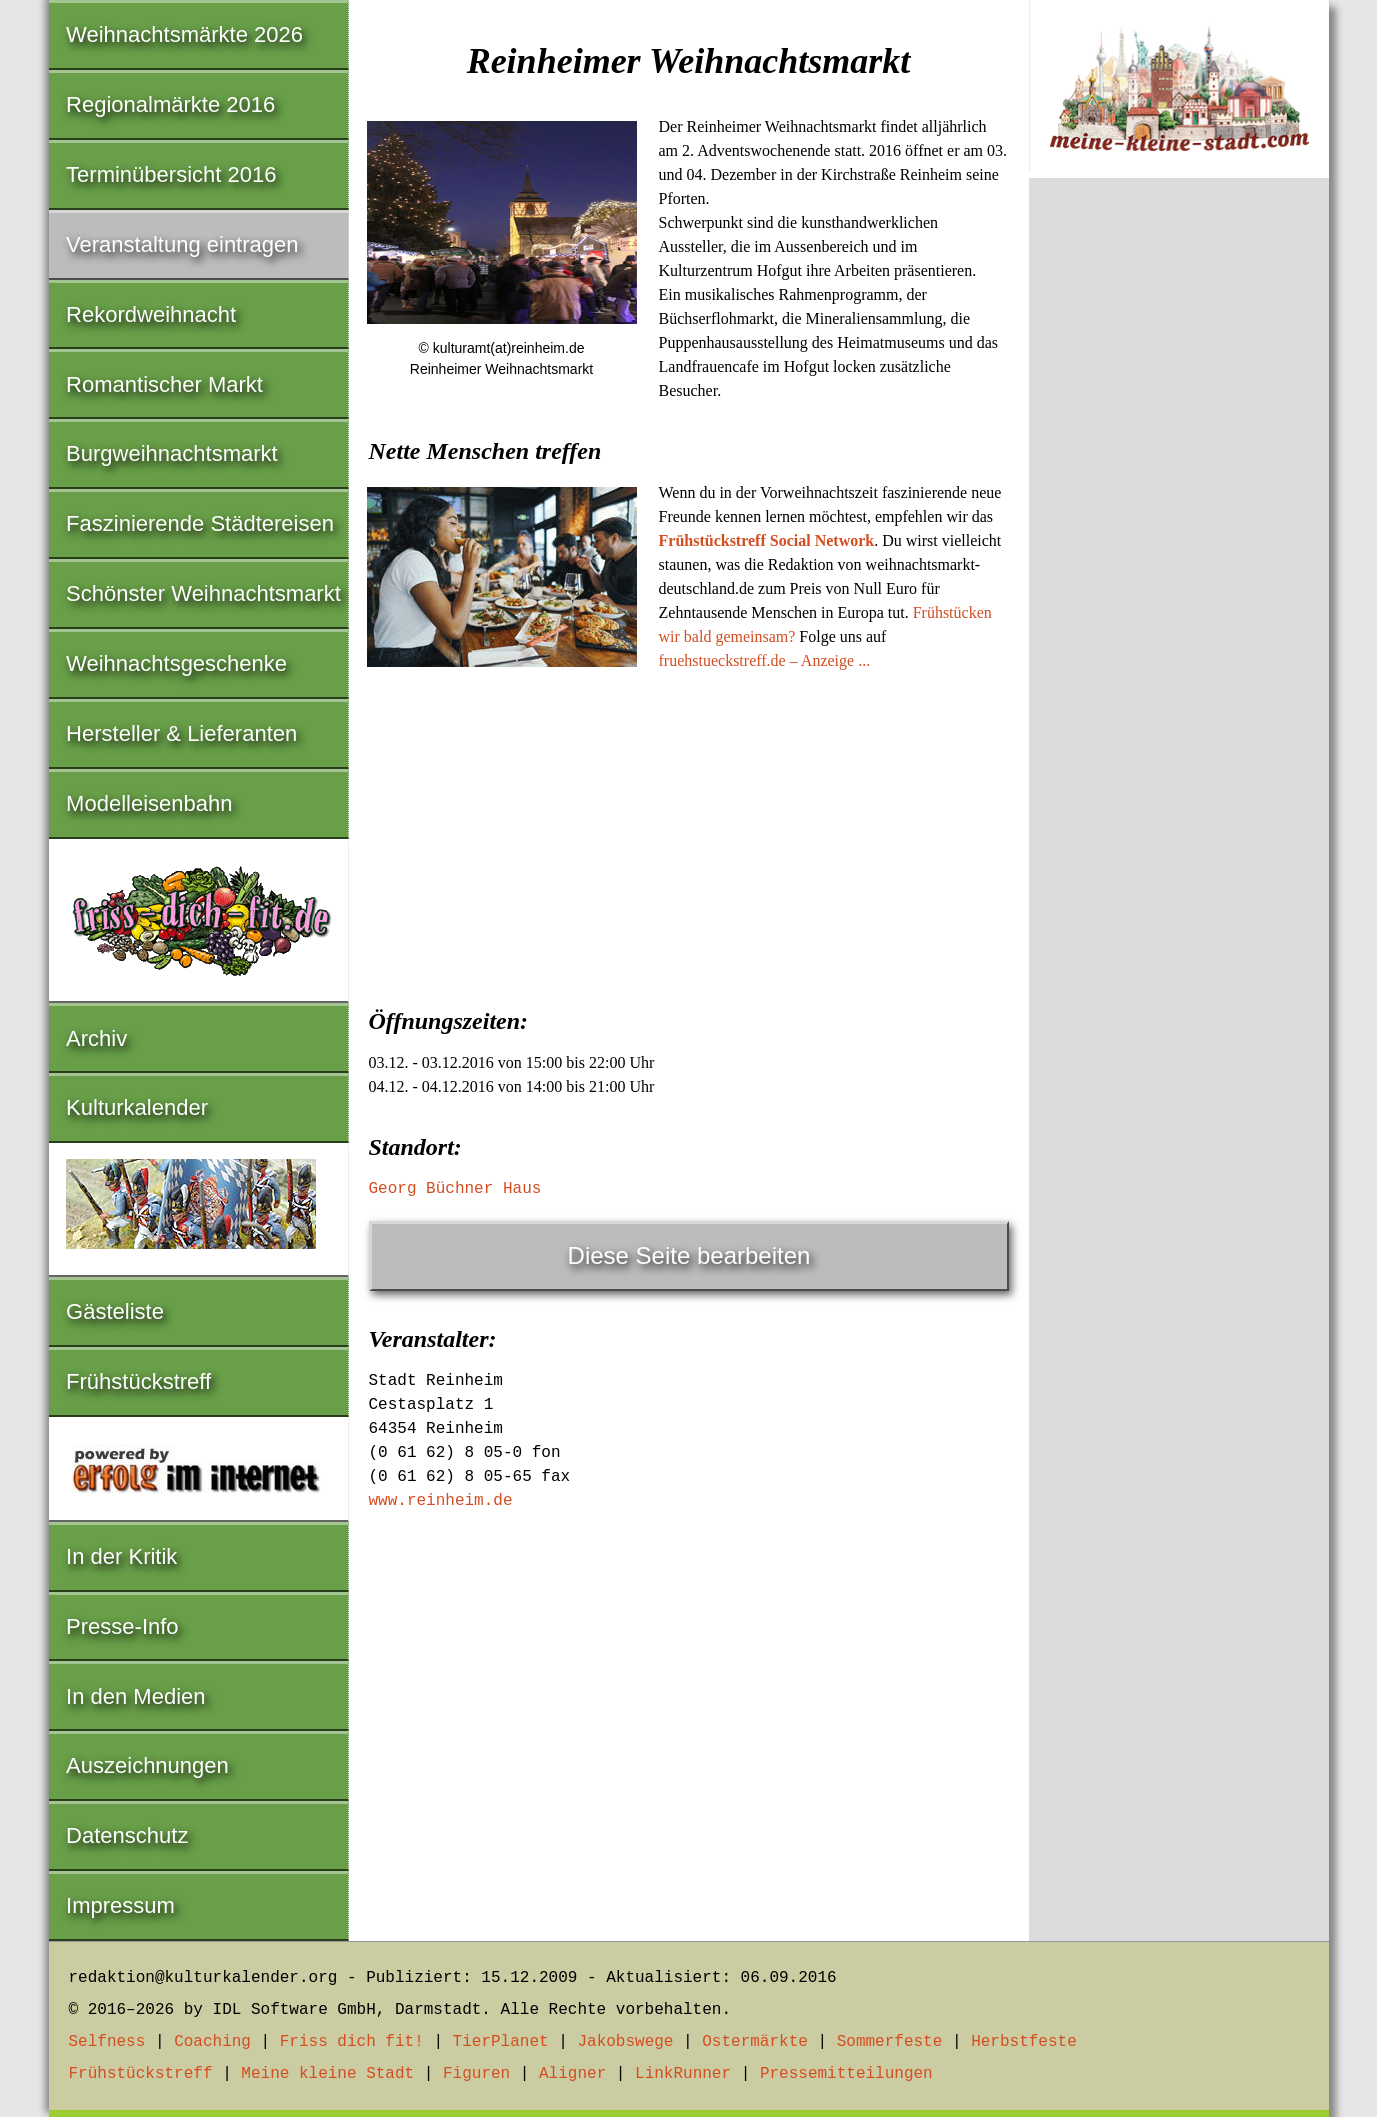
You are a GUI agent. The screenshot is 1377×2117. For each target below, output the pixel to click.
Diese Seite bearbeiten (689, 1255)
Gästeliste (115, 1311)
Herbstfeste (1024, 2042)
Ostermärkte (755, 2042)
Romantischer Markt (164, 384)
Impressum (120, 1905)
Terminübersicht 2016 (171, 174)
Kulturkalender (137, 1107)
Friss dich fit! (352, 2042)
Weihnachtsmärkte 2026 (184, 34)
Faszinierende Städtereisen (200, 523)
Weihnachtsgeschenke (176, 663)
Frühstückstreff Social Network (767, 540)
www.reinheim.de (441, 1501)
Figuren (476, 2074)
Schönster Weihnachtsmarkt (203, 593)
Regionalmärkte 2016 (170, 104)
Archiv (96, 1038)
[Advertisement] (689, 833)
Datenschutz (127, 1835)
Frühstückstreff (138, 1381)
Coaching (212, 2042)
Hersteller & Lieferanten (181, 733)
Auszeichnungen (147, 1765)
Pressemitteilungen (846, 2074)
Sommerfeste (890, 2042)
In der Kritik (121, 1556)
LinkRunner (683, 2074)
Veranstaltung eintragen (182, 244)
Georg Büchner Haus (455, 1189)
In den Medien (135, 1696)
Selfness (107, 2042)
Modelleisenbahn (149, 803)
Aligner (572, 2074)
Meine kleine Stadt (327, 2074)
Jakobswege (625, 2042)
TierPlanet (501, 2042)
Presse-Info (122, 1626)
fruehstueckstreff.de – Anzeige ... (765, 660)
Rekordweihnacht (151, 314)
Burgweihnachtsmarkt (172, 453)
